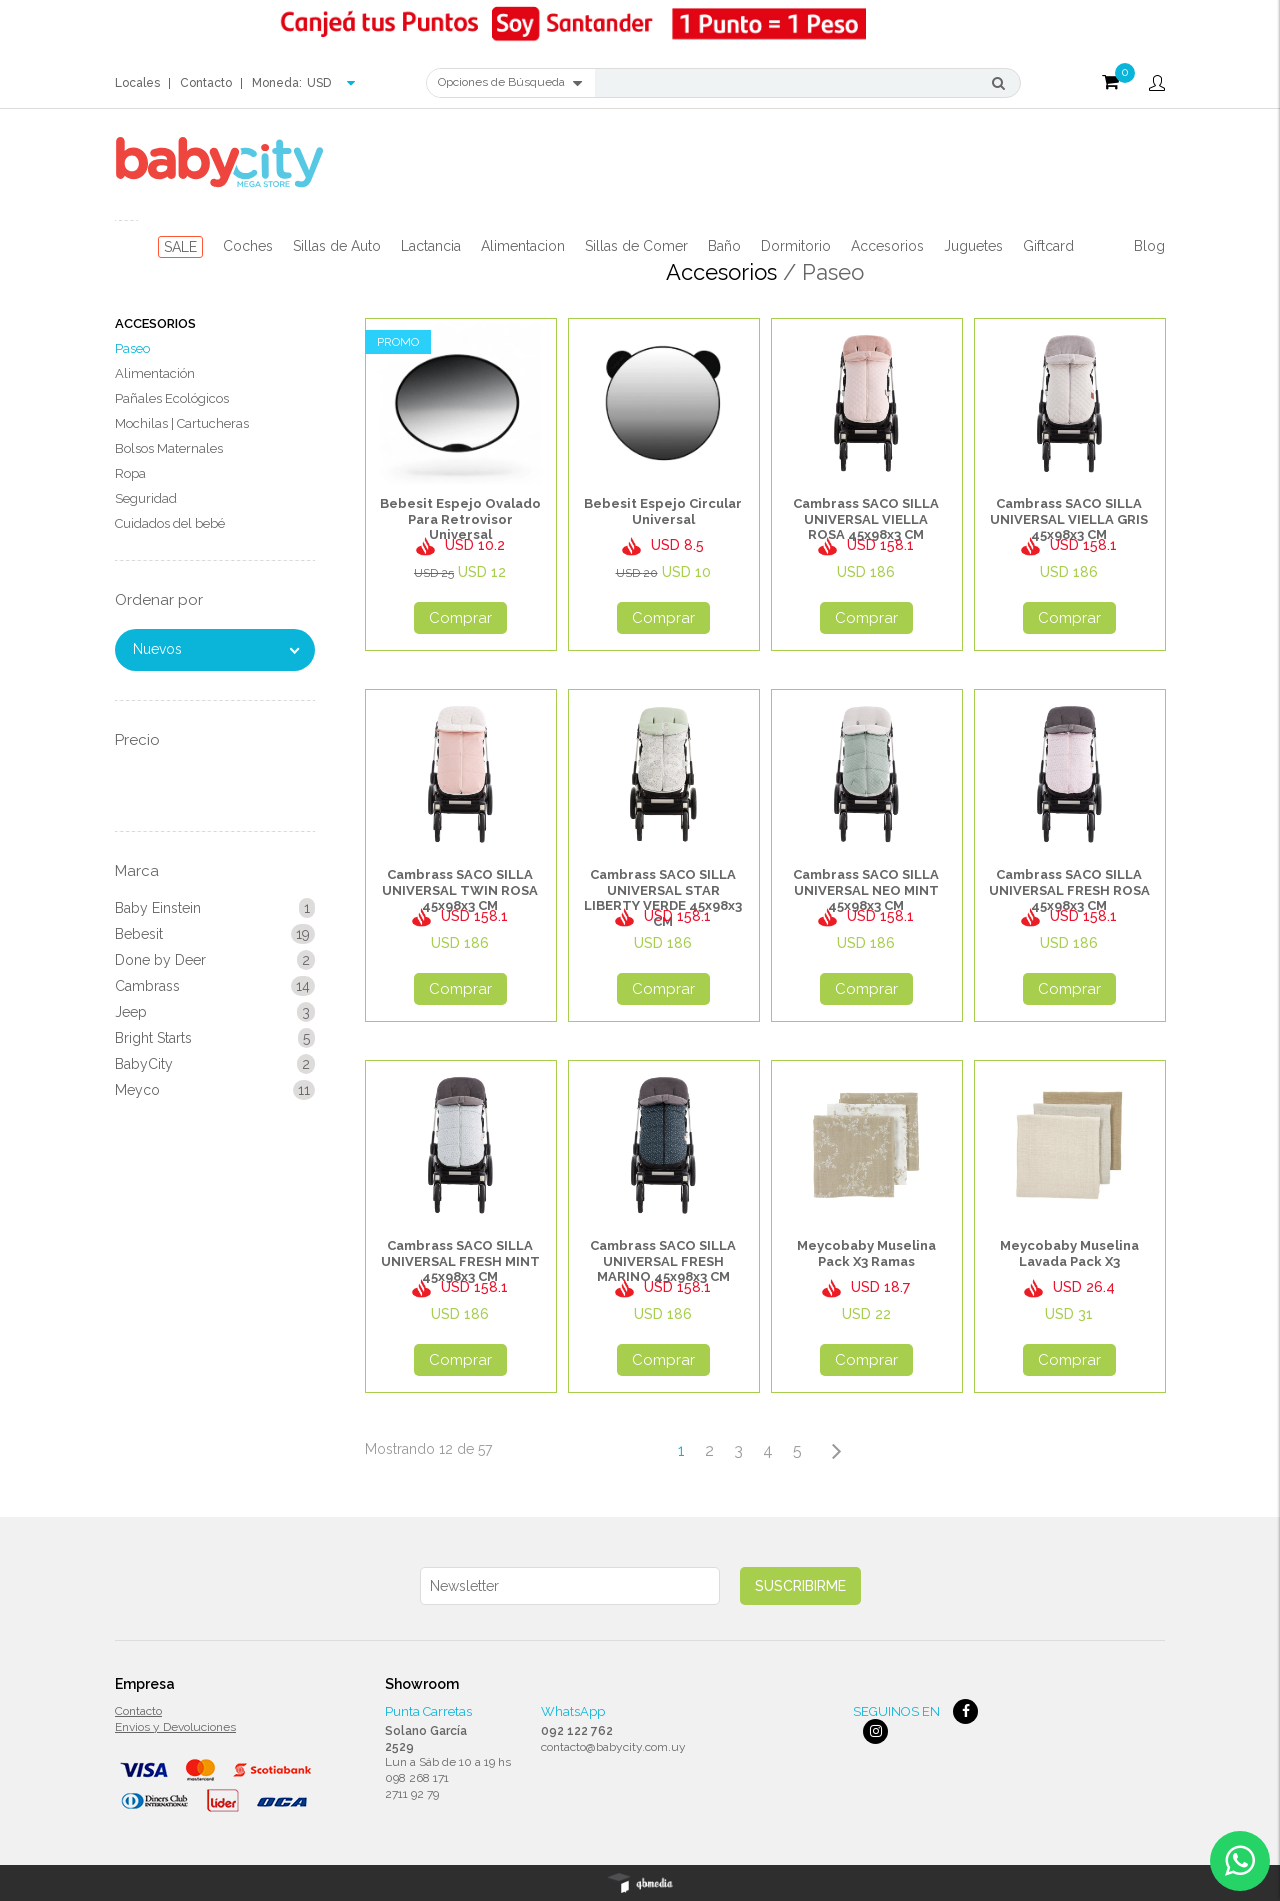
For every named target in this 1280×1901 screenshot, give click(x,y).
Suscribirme (800, 1586)
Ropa (130, 473)
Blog (1149, 246)
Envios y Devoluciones (175, 1727)
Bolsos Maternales (169, 448)
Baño (724, 246)
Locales (137, 83)
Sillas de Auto (337, 246)
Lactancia (431, 246)
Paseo (132, 348)
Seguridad (146, 498)
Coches (248, 246)
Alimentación (155, 373)
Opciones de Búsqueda (510, 83)
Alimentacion (523, 246)
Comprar (460, 618)
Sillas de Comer (636, 246)
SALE (180, 247)
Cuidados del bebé (170, 523)
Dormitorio (796, 246)
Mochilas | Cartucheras (182, 423)
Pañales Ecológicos (172, 398)
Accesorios (887, 246)
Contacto (206, 83)
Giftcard (1048, 246)
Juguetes (973, 246)
